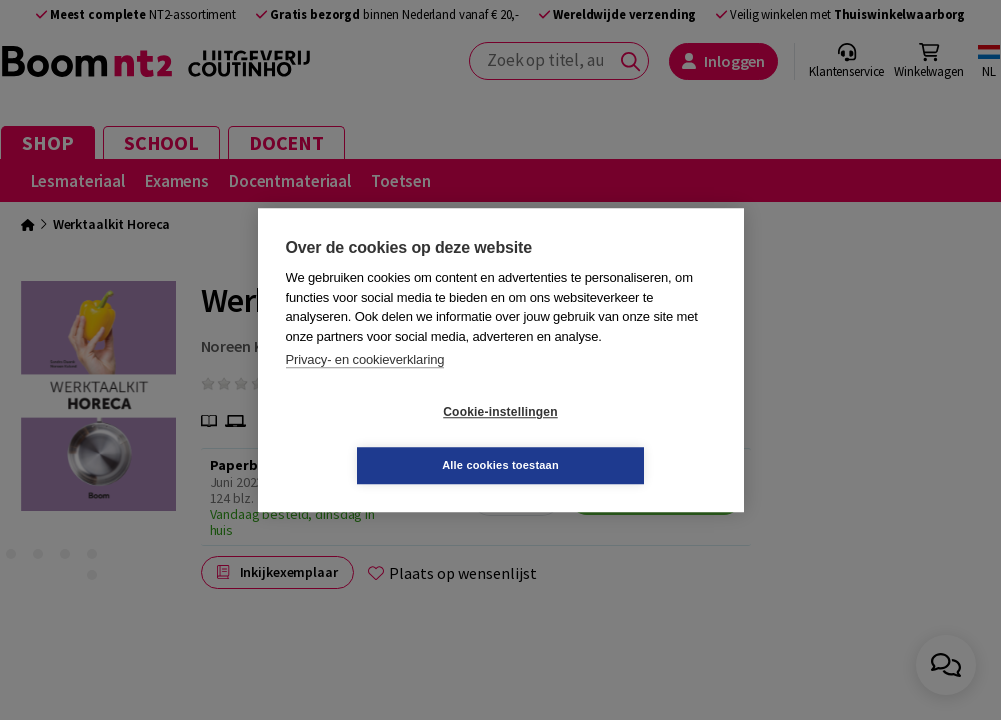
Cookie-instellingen (381, 439)
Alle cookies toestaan (619, 438)
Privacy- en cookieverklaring (365, 386)
